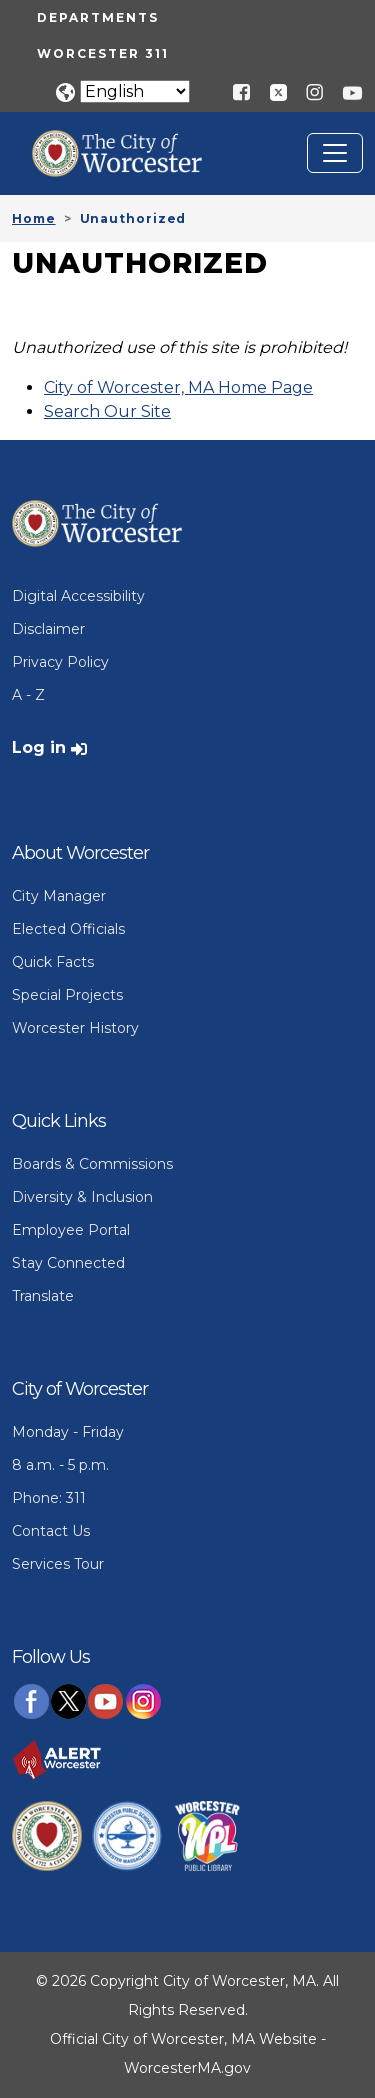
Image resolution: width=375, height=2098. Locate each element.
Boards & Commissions (92, 1164)
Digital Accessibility (78, 596)
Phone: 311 (49, 1498)
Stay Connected (68, 1263)
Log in (39, 747)
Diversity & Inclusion (82, 1197)
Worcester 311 (103, 53)
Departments (98, 17)
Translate (43, 1296)
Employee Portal (71, 1230)
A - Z (28, 695)
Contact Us (51, 1531)
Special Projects (67, 995)
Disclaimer (48, 629)
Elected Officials (68, 929)
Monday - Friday (68, 1432)
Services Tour (58, 1564)
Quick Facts (53, 962)
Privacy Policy (60, 662)
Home (34, 218)
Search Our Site (107, 411)
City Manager (59, 896)
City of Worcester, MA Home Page (178, 387)
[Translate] (135, 91)
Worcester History (75, 1028)
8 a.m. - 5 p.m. (60, 1465)
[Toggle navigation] (335, 153)
